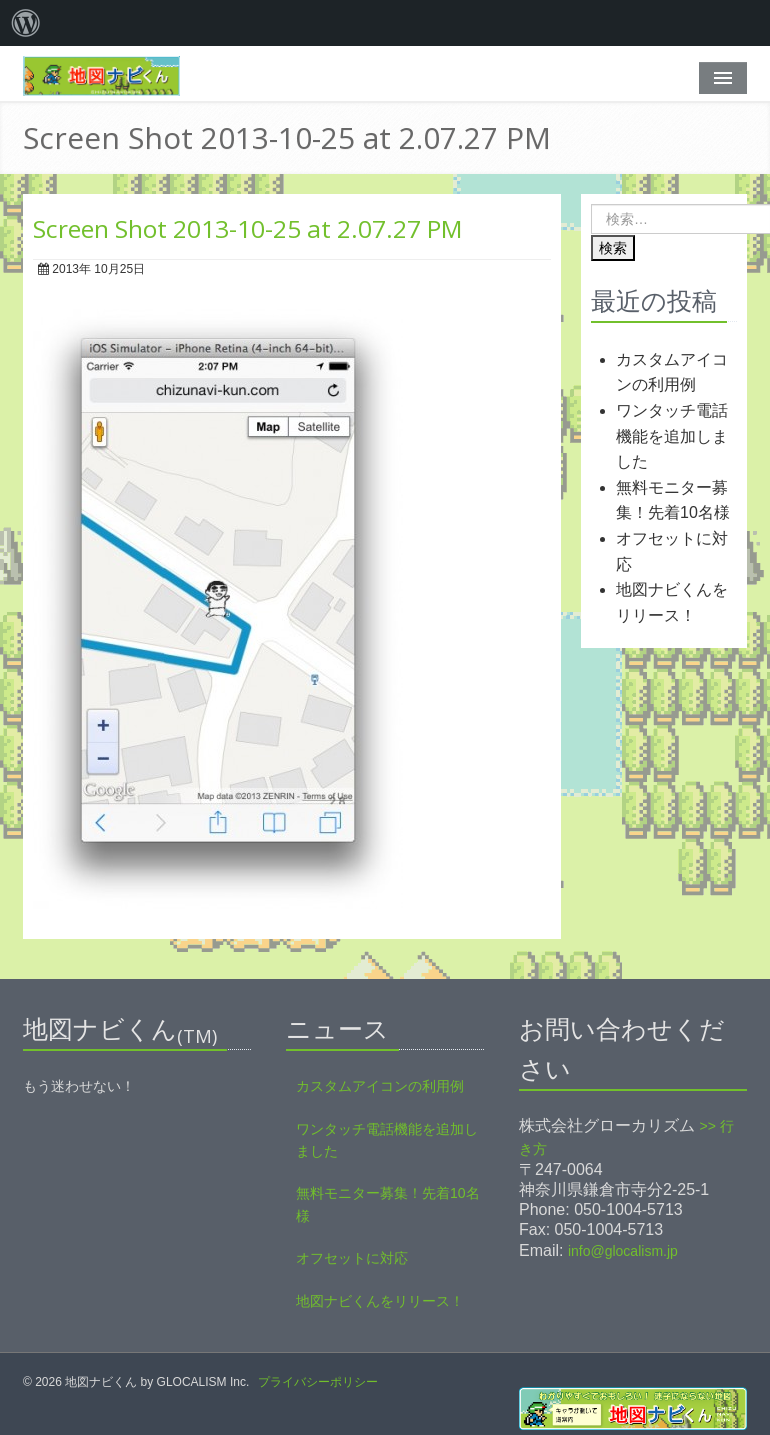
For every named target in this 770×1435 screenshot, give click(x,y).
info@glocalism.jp (623, 1251)
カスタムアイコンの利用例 (380, 1086)
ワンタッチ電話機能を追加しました (672, 436)
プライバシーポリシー (318, 1382)
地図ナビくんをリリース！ (380, 1301)
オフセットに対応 (352, 1258)
